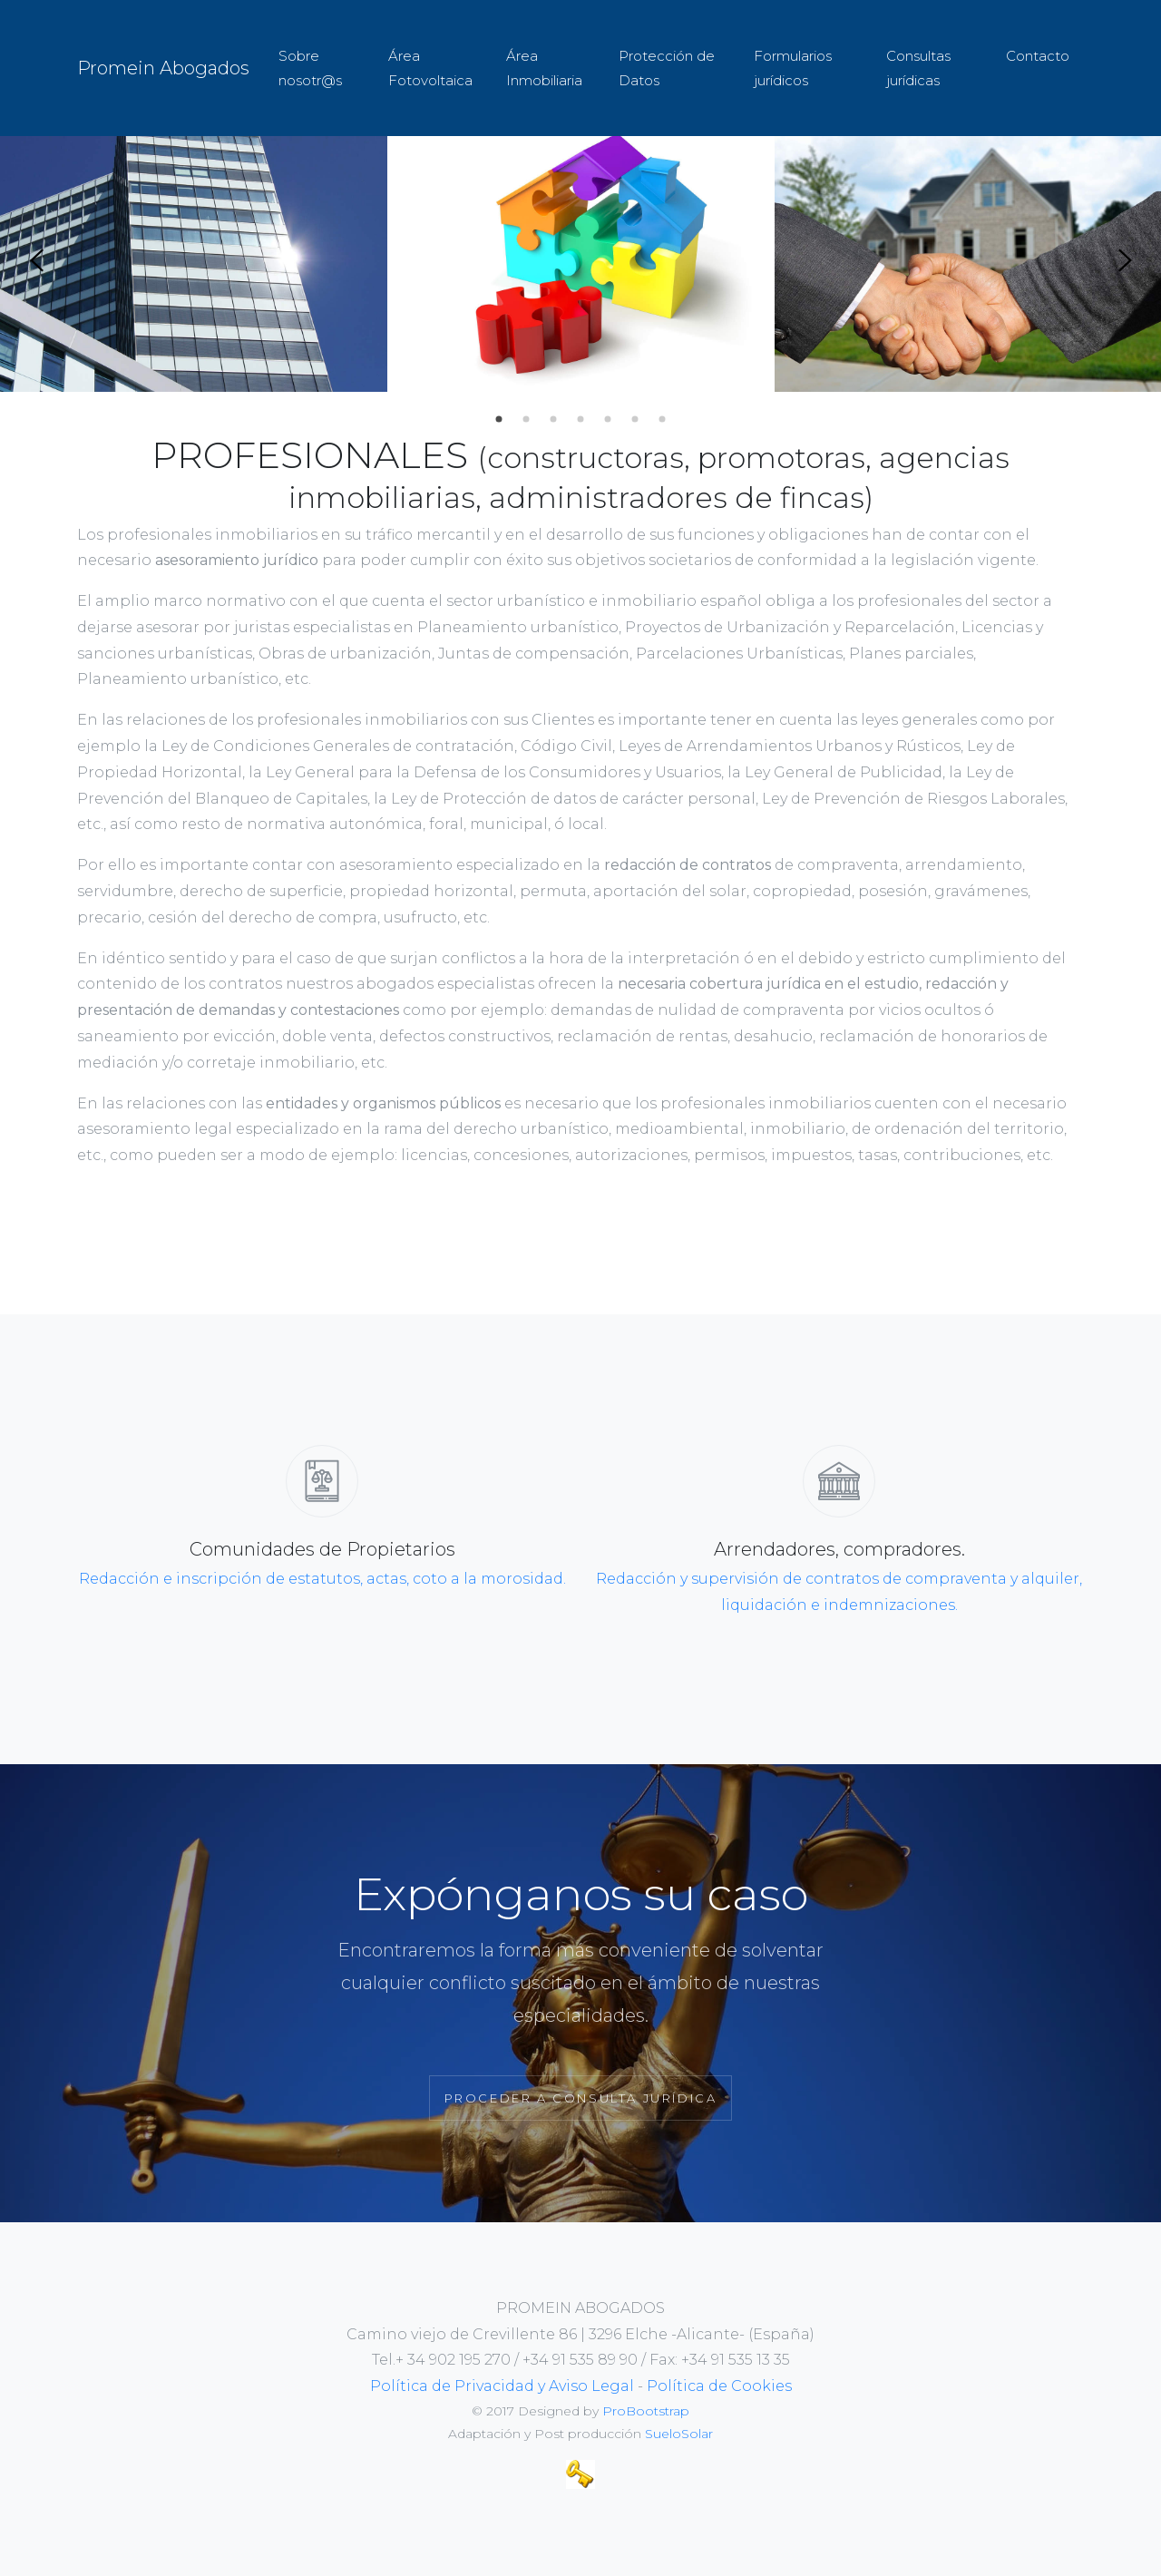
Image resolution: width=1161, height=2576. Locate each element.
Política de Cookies (719, 2386)
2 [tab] (526, 419)
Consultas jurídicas (918, 68)
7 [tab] (662, 419)
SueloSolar (679, 2433)
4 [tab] (580, 419)
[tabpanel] (193, 261)
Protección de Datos (667, 68)
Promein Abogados (163, 68)
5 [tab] (608, 419)
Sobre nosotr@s (310, 68)
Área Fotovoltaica (430, 68)
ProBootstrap (645, 2411)
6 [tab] (635, 419)
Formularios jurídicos (793, 68)
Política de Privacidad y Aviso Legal (502, 2386)
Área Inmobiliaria (544, 68)
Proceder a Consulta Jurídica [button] (580, 2098)
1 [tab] (499, 419)
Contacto (1037, 55)
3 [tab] (553, 419)
